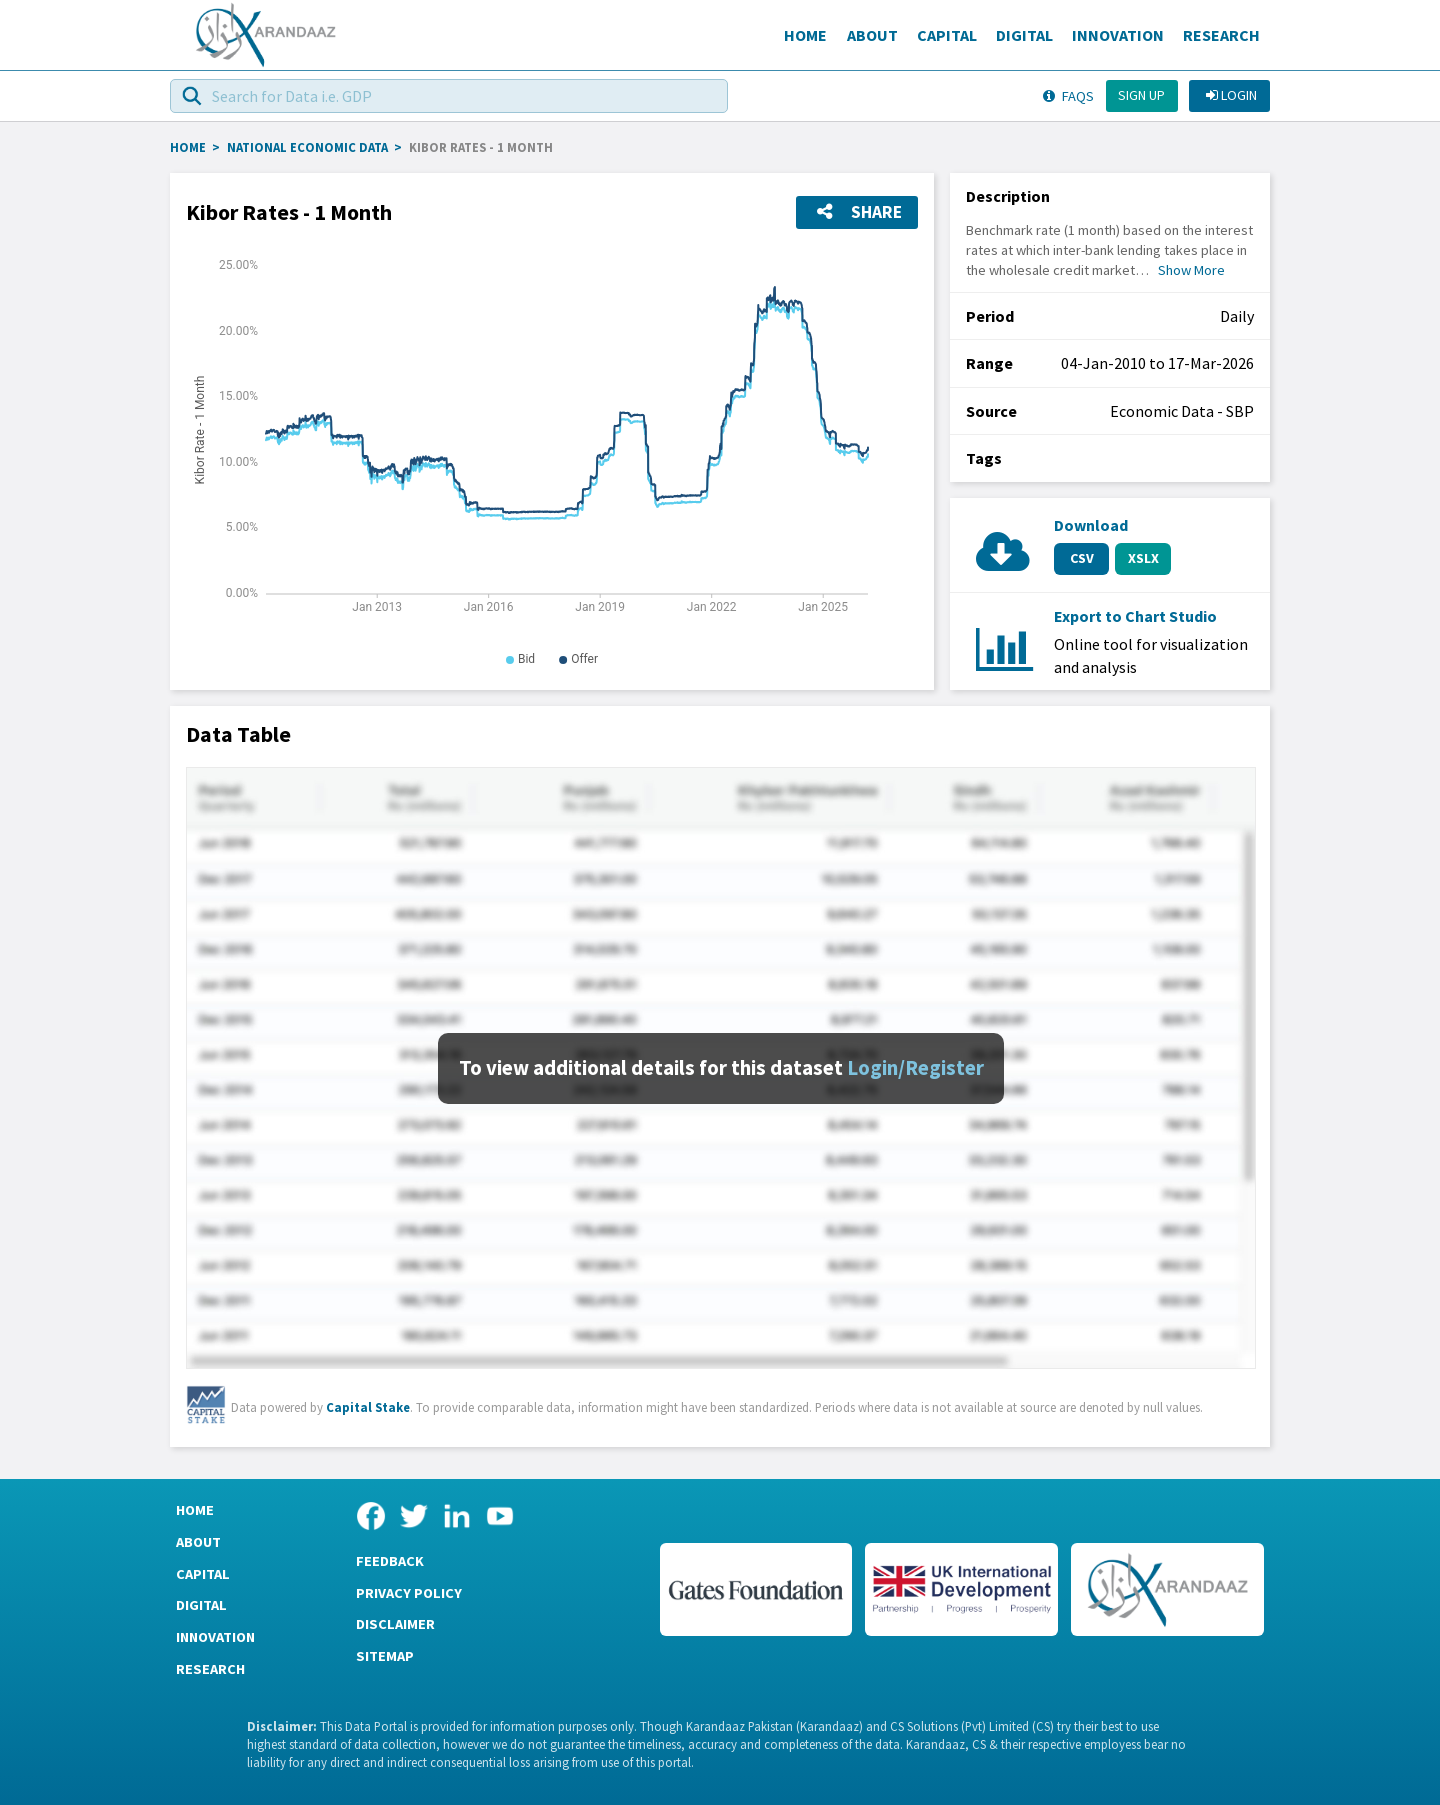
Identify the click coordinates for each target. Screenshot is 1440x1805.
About (872, 35)
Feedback (390, 1561)
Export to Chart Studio (1135, 616)
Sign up (1141, 95)
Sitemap (385, 1656)
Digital (1024, 35)
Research (1221, 35)
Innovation (1118, 35)
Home (805, 35)
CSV (1082, 558)
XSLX (1143, 558)
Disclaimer (395, 1624)
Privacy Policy (409, 1593)
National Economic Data (307, 147)
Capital (947, 35)
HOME (188, 147)
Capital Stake (368, 1407)
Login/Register (915, 1068)
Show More (1191, 270)
